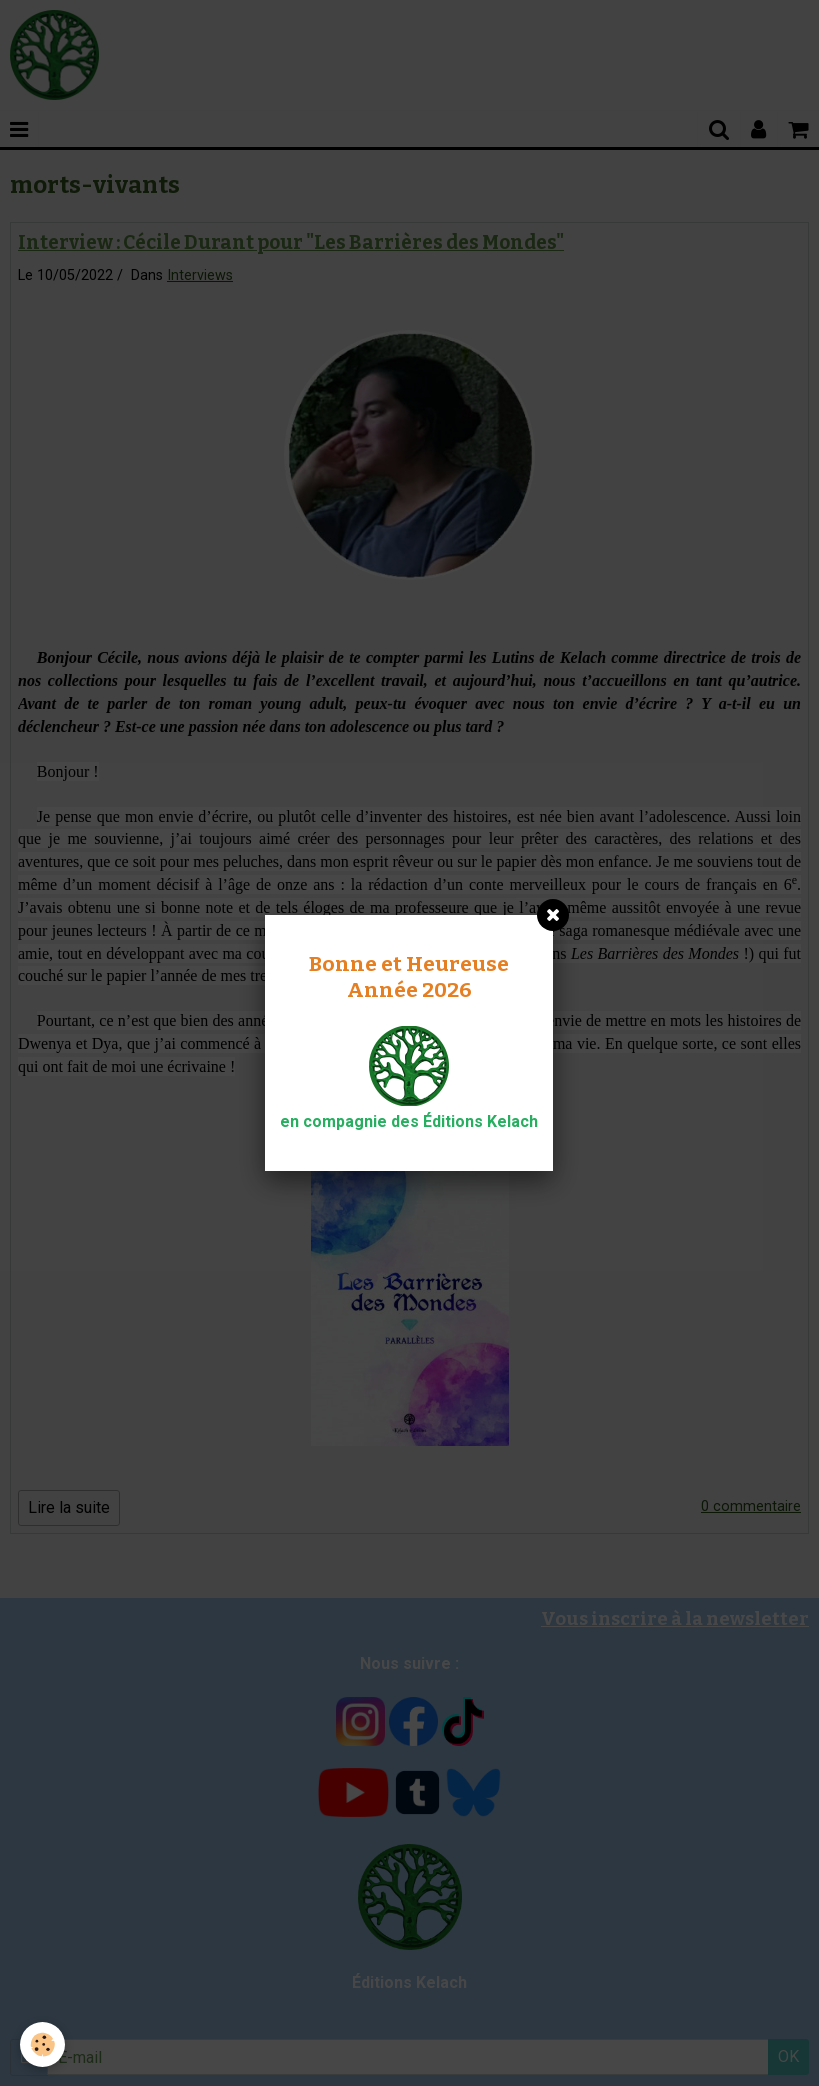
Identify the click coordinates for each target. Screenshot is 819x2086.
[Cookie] (42, 2044)
